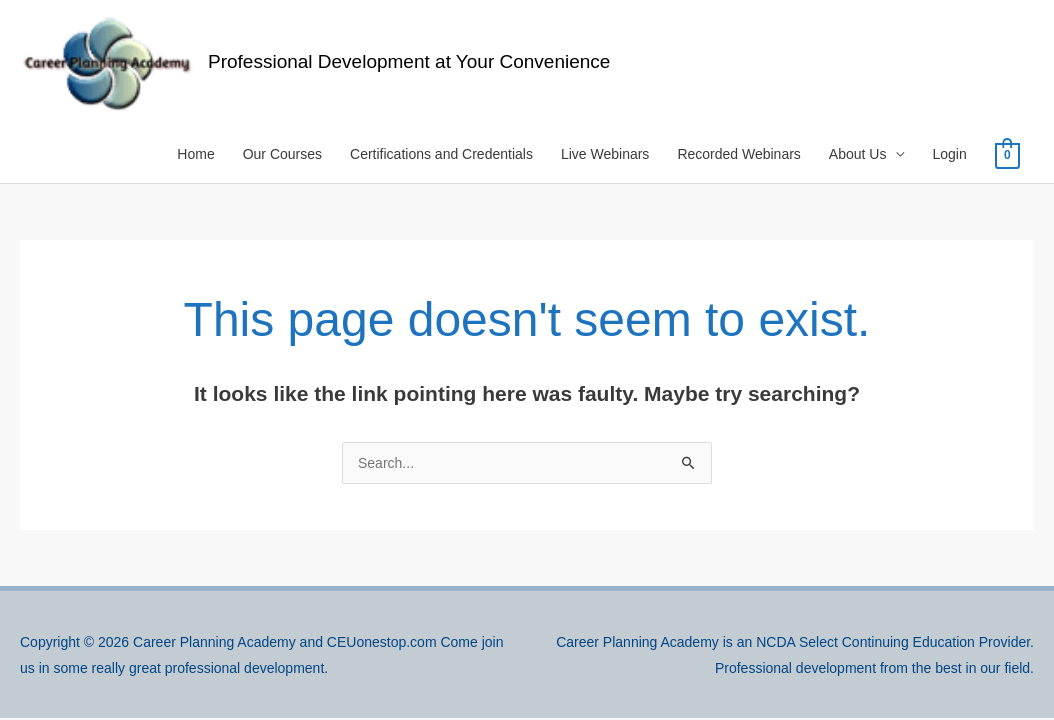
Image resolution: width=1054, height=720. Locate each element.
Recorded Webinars (738, 154)
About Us (858, 154)
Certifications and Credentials (441, 154)
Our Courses (282, 154)
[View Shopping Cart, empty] (1007, 155)
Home (195, 154)
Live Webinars (605, 154)
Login (949, 154)
